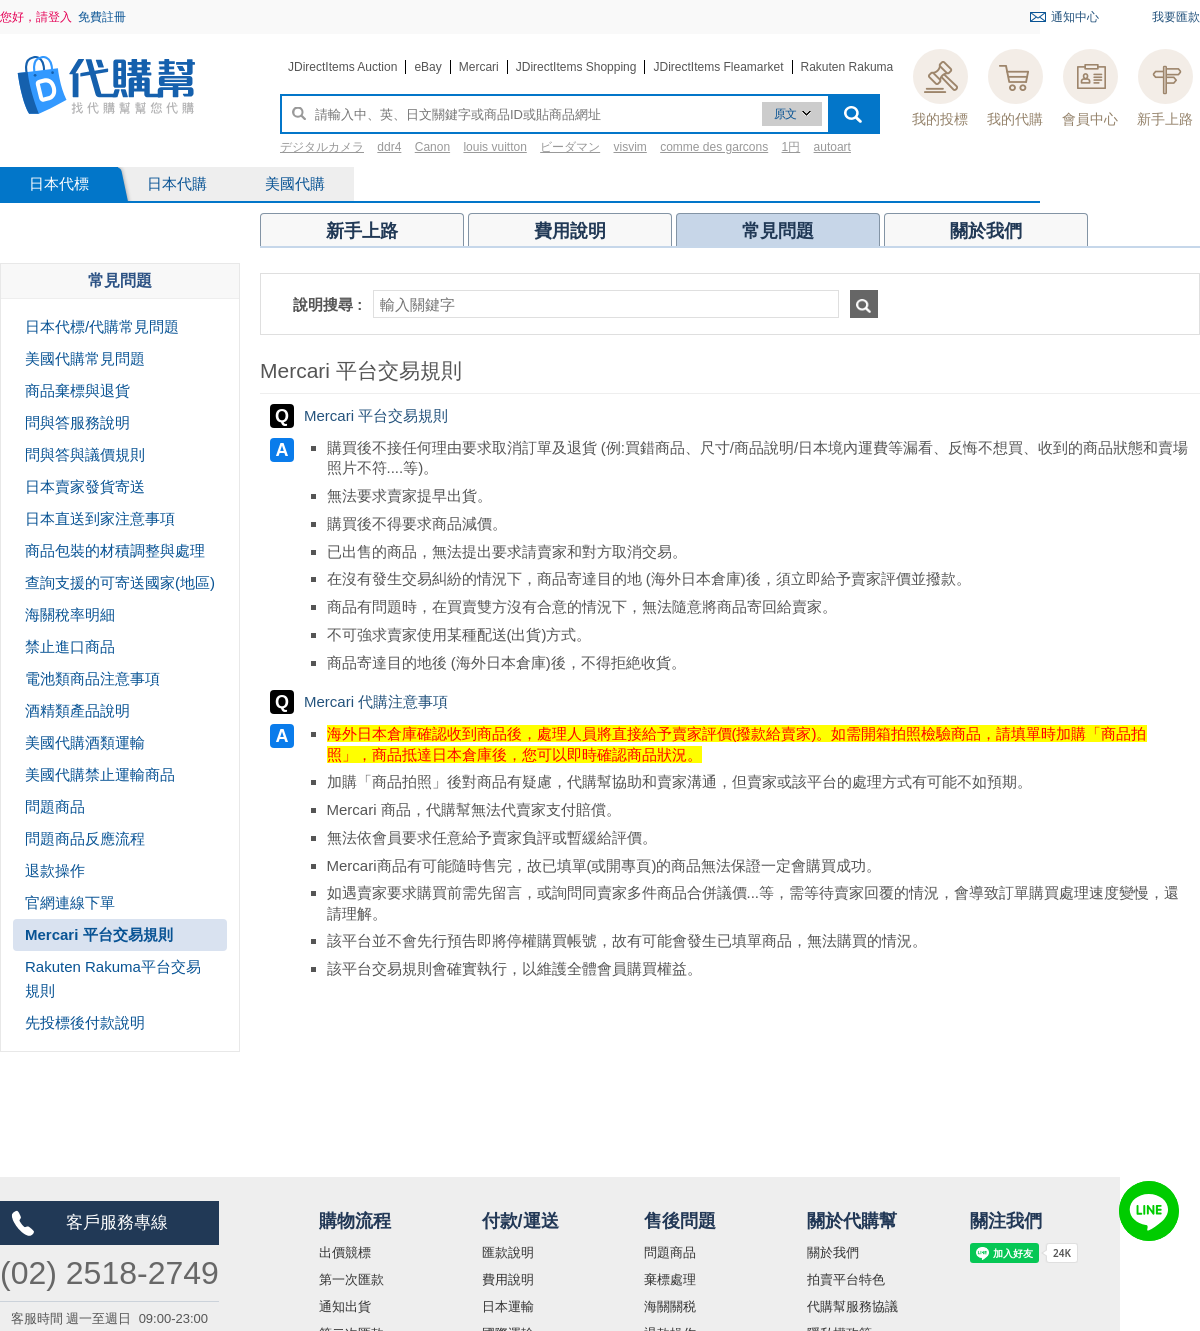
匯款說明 (508, 1252)
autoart (832, 147)
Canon (432, 147)
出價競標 (345, 1252)
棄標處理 (670, 1279)
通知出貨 (345, 1306)
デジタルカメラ (322, 147)
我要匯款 (1176, 17)
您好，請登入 (36, 17)
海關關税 (670, 1306)
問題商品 (670, 1252)
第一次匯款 (351, 1279)
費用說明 (508, 1279)
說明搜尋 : (327, 304)
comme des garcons (714, 147)
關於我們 (833, 1252)
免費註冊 (102, 17)
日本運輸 (508, 1306)
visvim (630, 147)
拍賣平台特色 (846, 1279)
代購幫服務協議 (852, 1306)
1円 (791, 147)
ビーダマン (570, 147)
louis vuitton (494, 147)
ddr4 (389, 147)
